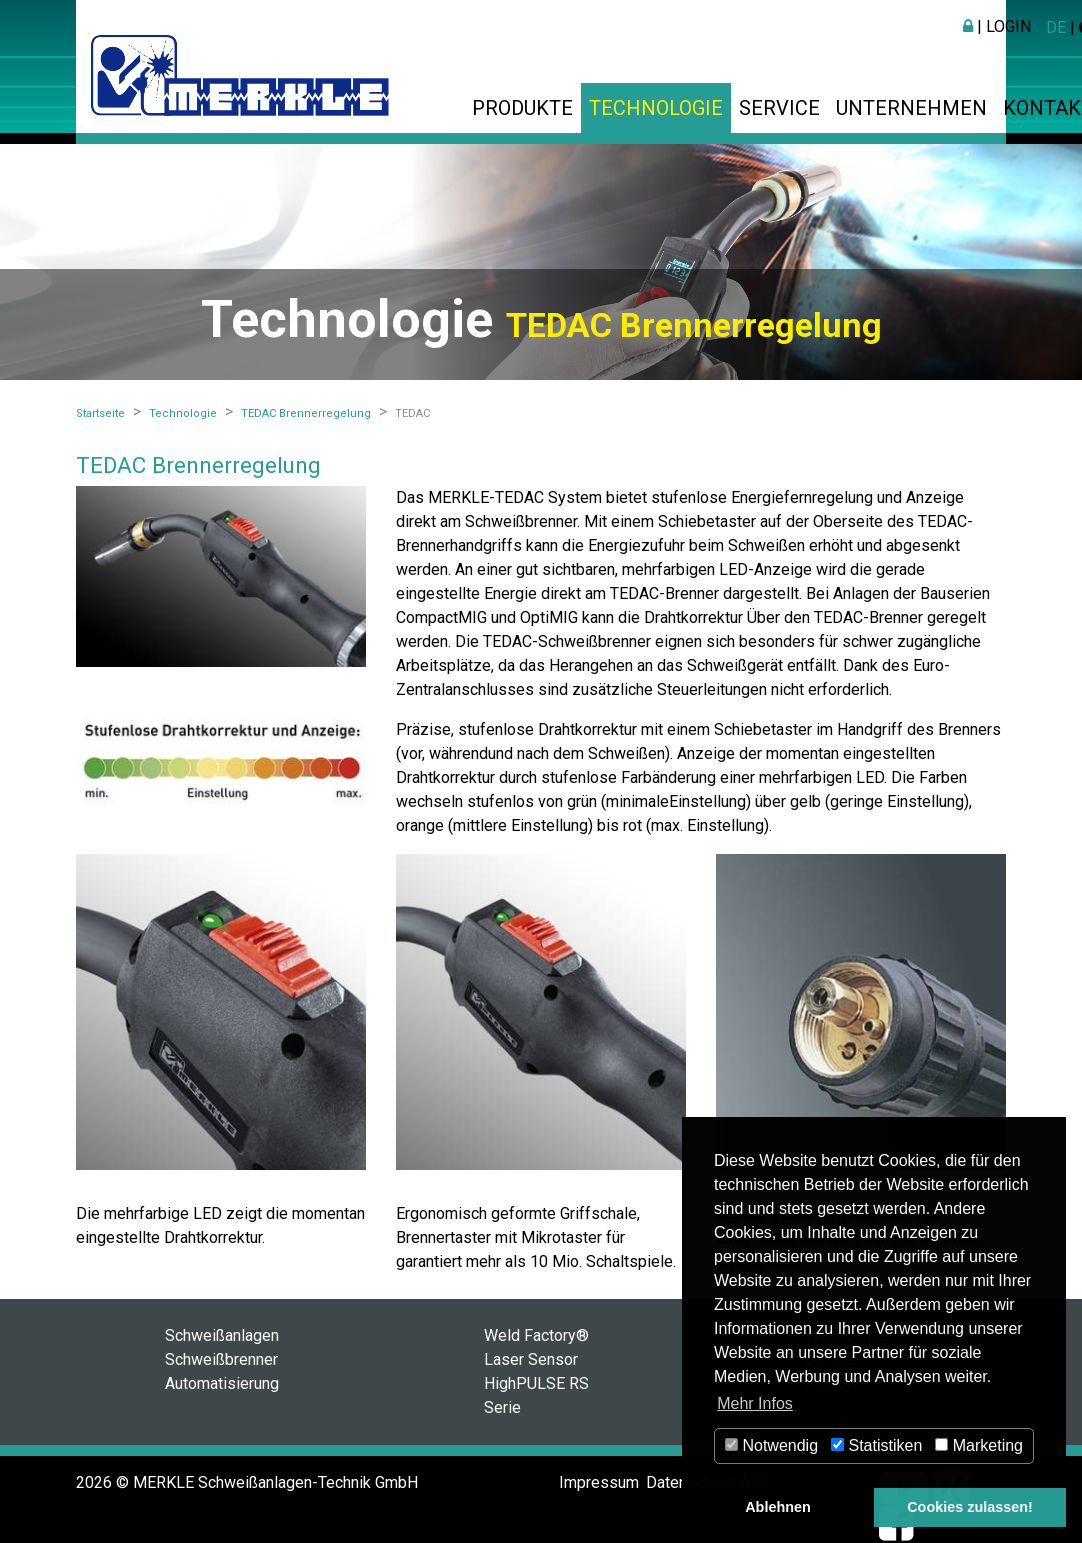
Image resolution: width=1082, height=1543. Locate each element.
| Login (997, 26)
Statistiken (876, 1445)
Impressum (599, 1482)
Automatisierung (222, 1383)
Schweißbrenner (221, 1359)
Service (779, 108)
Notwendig (771, 1445)
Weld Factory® (536, 1335)
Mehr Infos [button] (755, 1403)
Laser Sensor (531, 1359)
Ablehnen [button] (778, 1507)
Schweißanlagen (222, 1335)
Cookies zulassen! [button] (970, 1507)
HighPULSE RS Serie (536, 1395)
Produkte (522, 108)
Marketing (979, 1445)
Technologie (656, 108)
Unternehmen (911, 108)
